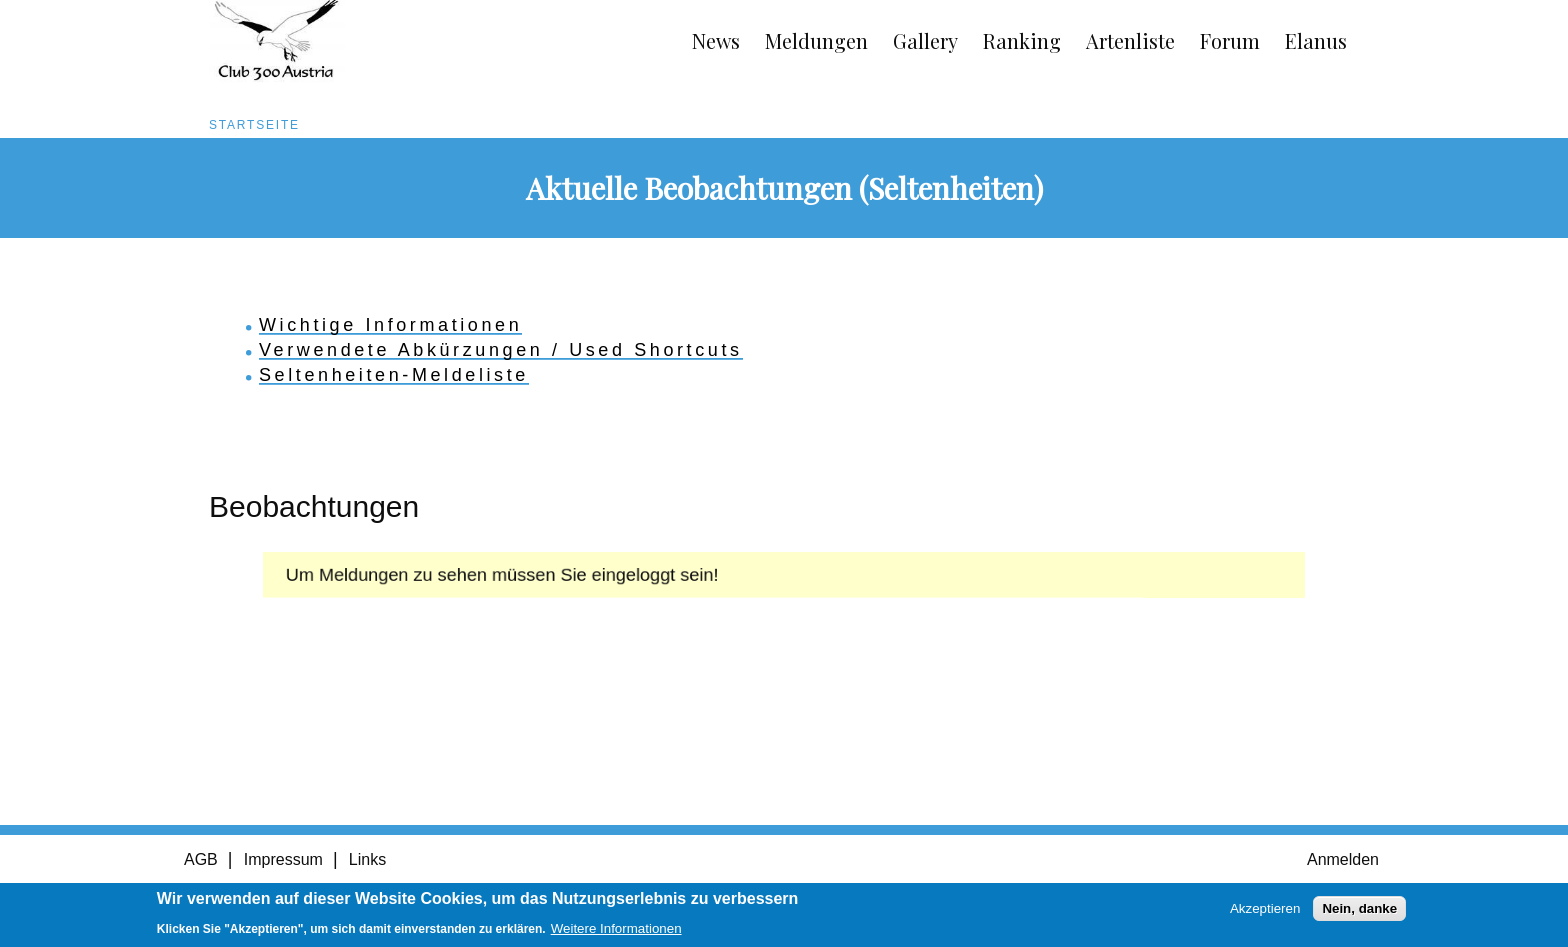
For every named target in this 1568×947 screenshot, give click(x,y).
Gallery (925, 40)
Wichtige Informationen (390, 325)
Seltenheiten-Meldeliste (394, 375)
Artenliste (1130, 40)
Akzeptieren (1265, 910)
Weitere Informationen (616, 930)
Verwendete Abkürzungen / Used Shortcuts (501, 350)
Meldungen (816, 40)
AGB (201, 859)
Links (367, 859)
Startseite (254, 125)
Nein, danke (1359, 910)
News (716, 40)
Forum (1230, 40)
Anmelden (1343, 859)
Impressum (283, 859)
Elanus (1316, 40)
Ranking (1022, 40)
